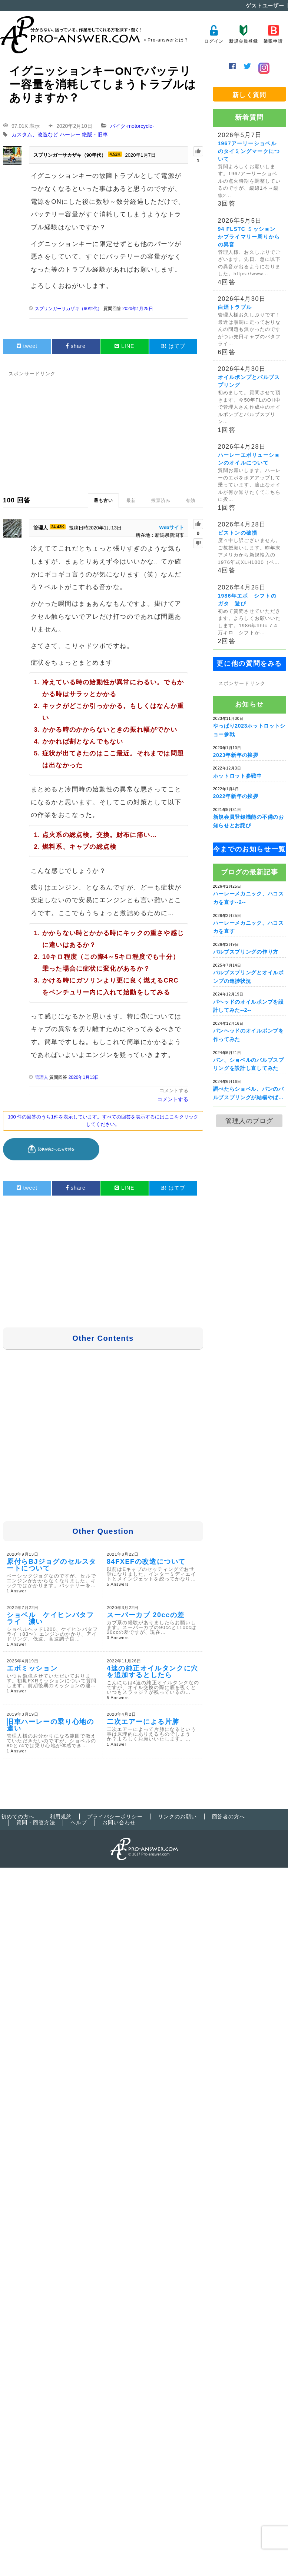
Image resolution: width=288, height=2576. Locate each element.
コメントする (173, 1090)
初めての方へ (17, 1816)
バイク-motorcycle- (132, 126)
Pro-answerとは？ (168, 40)
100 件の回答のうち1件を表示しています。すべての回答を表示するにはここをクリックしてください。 (103, 1120)
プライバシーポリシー (115, 1816)
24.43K (57, 527)
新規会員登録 (243, 34)
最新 (131, 500)
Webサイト (171, 527)
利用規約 (61, 1816)
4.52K (114, 154)
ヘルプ (78, 1822)
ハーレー (70, 135)
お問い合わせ (119, 1822)
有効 (190, 500)
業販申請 (273, 34)
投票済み (161, 500)
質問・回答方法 (35, 1822)
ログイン (213, 34)
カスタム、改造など (34, 135)
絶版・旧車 (95, 135)
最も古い (103, 500)
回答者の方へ (228, 1816)
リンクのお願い (177, 1816)
